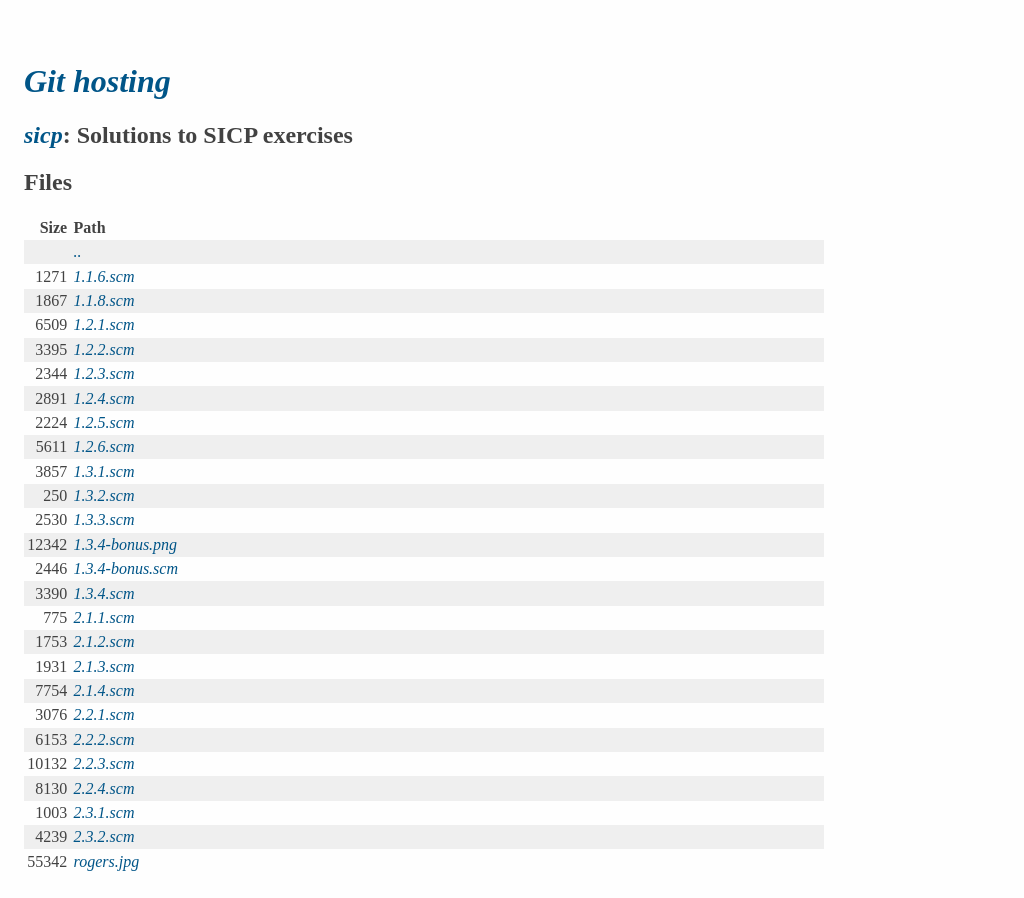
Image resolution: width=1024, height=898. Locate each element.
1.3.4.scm (104, 593)
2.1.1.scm (104, 617)
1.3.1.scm (104, 471)
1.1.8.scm (104, 300)
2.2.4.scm (104, 788)
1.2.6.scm (104, 446)
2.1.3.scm (104, 666)
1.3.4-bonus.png (126, 544)
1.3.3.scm (104, 519)
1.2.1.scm (104, 324)
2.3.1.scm (104, 812)
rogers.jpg (107, 861)
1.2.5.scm (104, 422)
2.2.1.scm (104, 714)
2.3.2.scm (104, 836)
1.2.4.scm (104, 398)
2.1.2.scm (104, 641)
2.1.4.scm (104, 690)
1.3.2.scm (104, 495)
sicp (43, 135)
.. (78, 251)
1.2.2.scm (104, 349)
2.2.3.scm (104, 763)
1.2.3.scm (104, 373)
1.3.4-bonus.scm (126, 568)
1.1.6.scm (104, 276)
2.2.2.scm (104, 739)
